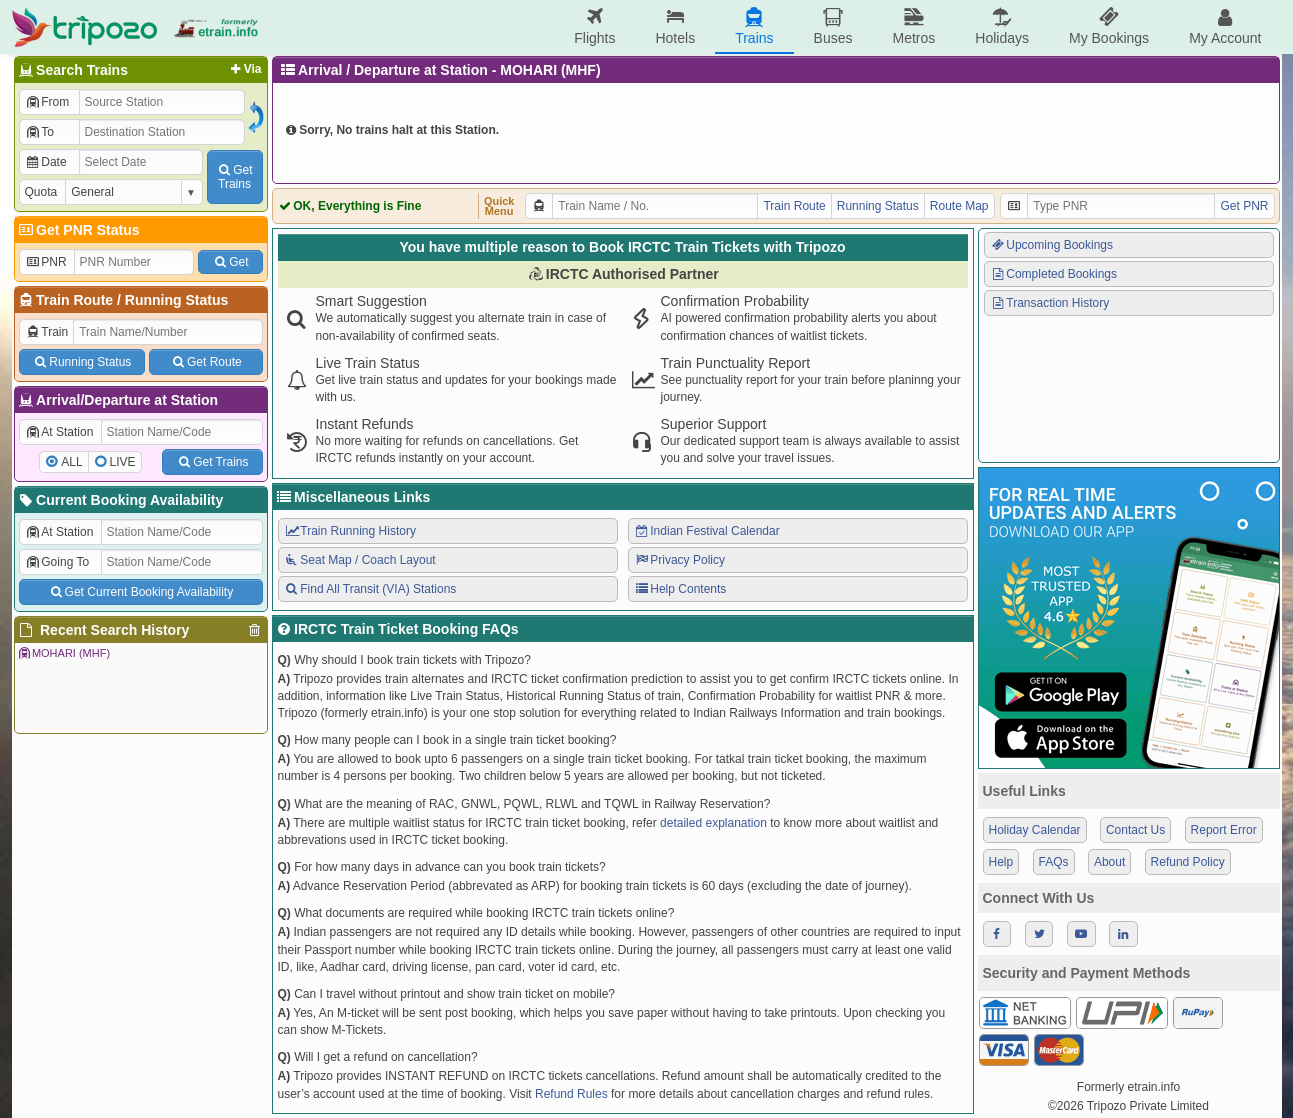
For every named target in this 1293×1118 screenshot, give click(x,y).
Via (244, 69)
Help (1001, 862)
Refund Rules (571, 1094)
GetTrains (234, 177)
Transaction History (1050, 303)
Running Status (176, 300)
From (47, 102)
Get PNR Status (78, 230)
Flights (594, 26)
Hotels (675, 26)
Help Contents (680, 589)
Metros (913, 26)
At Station (59, 432)
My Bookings (1109, 26)
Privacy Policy (679, 560)
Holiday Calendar (1035, 830)
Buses (833, 26)
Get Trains (212, 462)
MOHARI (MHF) (64, 653)
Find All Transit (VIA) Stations (370, 589)
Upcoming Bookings (1052, 245)
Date (46, 162)
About (1109, 862)
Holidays (1002, 26)
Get (230, 262)
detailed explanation (713, 823)
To (39, 132)
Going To (57, 562)
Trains (754, 26)
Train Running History (350, 531)
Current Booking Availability (120, 500)
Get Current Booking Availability (140, 592)
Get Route (205, 362)
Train (47, 332)
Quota (41, 192)
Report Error (1224, 830)
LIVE (123, 462)
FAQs (1054, 862)
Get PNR (1244, 206)
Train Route (74, 300)
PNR (46, 262)
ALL (71, 462)
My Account (1225, 26)
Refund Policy (1188, 862)
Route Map (959, 206)
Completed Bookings (1054, 274)
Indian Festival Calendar (707, 531)
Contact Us (1135, 830)
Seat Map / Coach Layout (360, 560)
